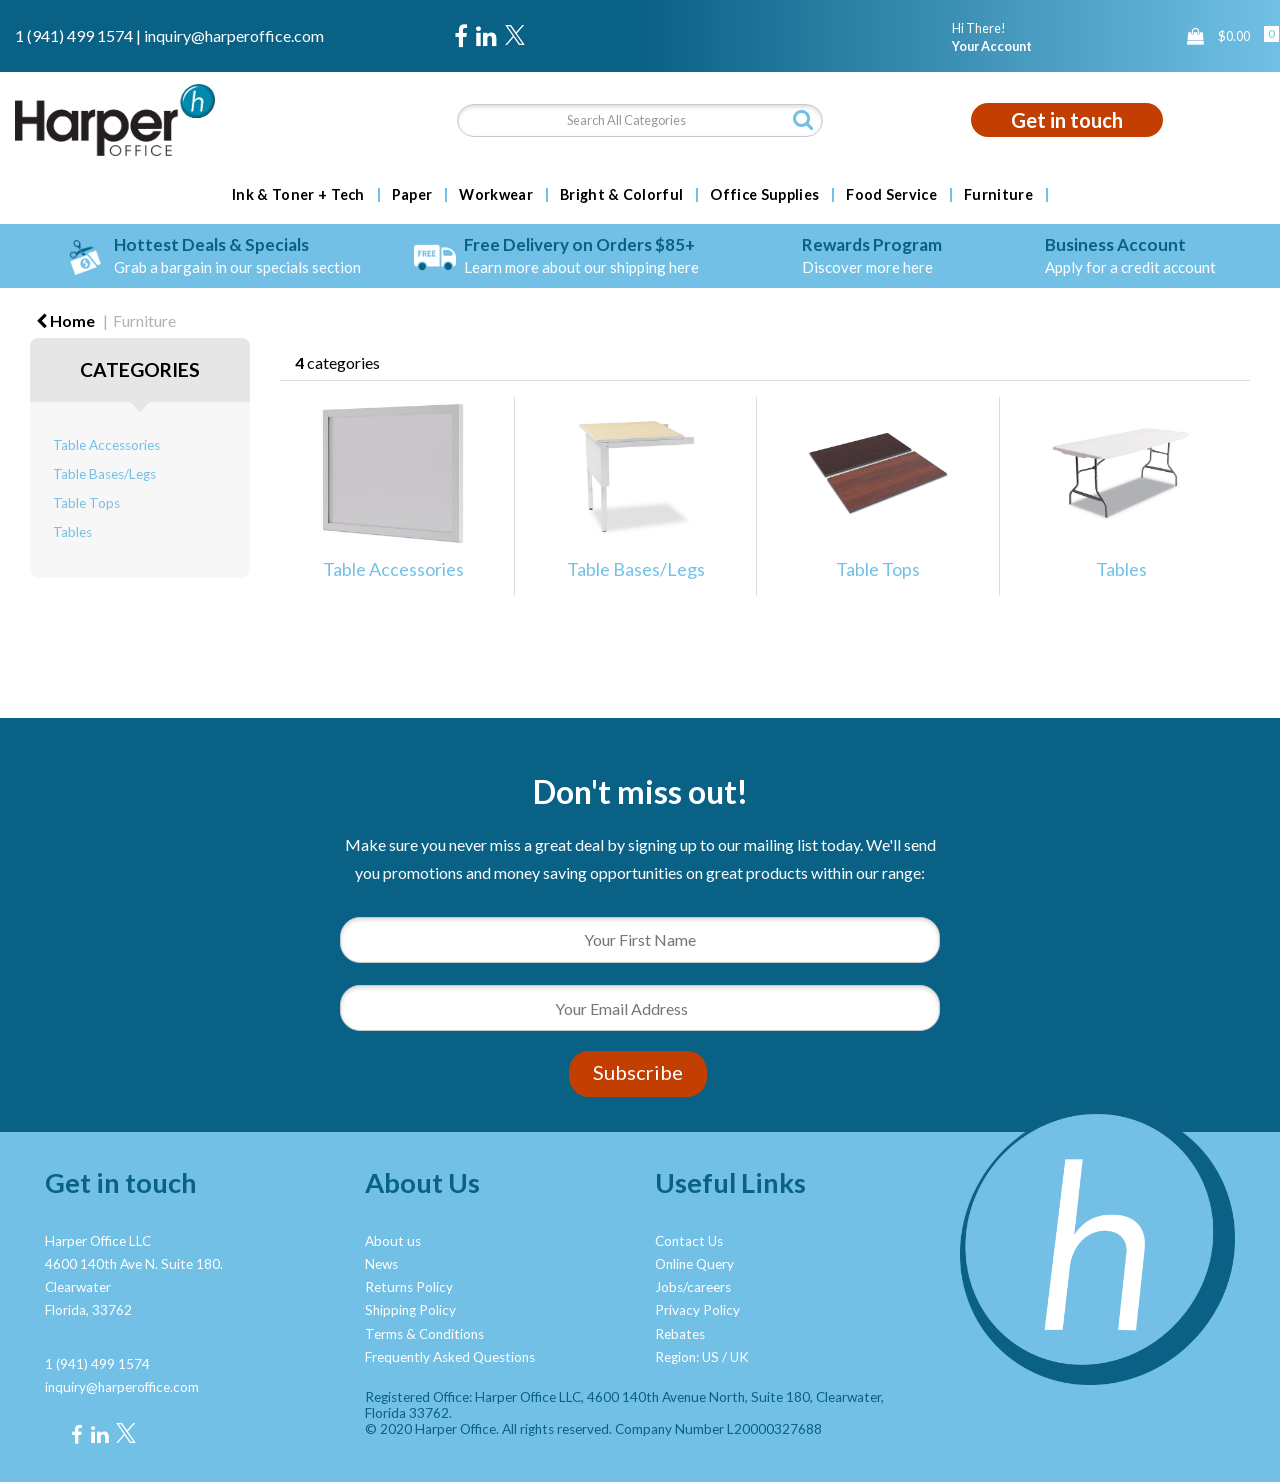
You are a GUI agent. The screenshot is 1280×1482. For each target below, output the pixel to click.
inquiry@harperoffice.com (234, 35)
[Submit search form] (803, 119)
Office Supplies (764, 195)
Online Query (694, 1264)
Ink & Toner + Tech (298, 195)
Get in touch (1067, 120)
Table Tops (86, 503)
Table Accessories (106, 445)
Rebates (680, 1334)
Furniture (998, 195)
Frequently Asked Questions (450, 1357)
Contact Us (689, 1241)
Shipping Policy (410, 1310)
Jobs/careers (693, 1287)
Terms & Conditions (424, 1334)
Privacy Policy (697, 1310)
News (381, 1264)
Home (65, 320)
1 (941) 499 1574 (74, 35)
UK (739, 1357)
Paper (412, 195)
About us (393, 1241)
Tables (72, 532)
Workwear (496, 195)
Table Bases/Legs (104, 474)
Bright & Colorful (621, 195)
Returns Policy (409, 1287)
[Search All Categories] (640, 120)
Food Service (891, 195)
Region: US (687, 1357)
